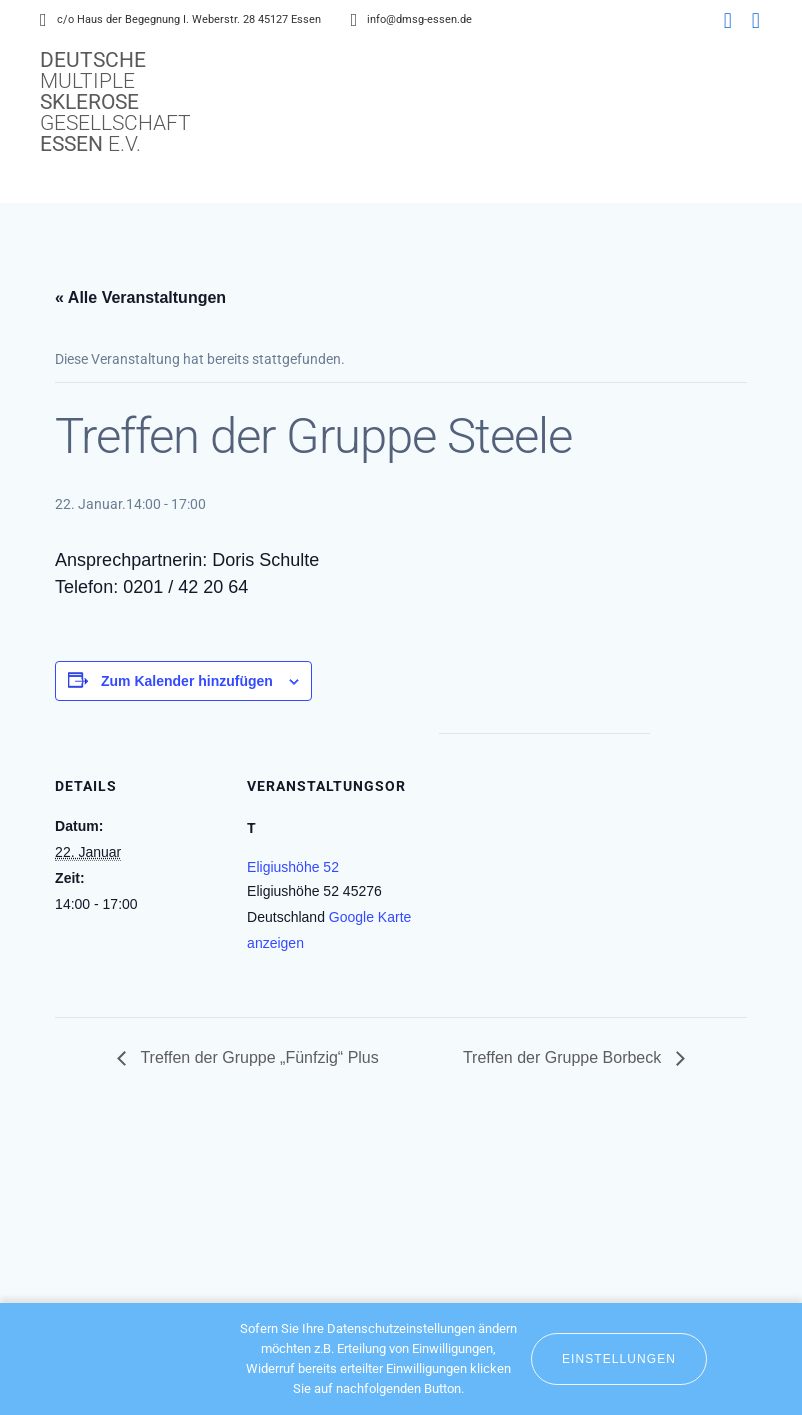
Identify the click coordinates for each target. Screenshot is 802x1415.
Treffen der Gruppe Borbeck (564, 1057)
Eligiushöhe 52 (293, 867)
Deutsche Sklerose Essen (115, 102)
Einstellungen (619, 1359)
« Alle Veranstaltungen (140, 297)
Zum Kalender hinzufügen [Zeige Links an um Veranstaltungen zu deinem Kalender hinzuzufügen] (187, 681)
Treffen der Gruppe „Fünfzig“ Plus (257, 1057)
